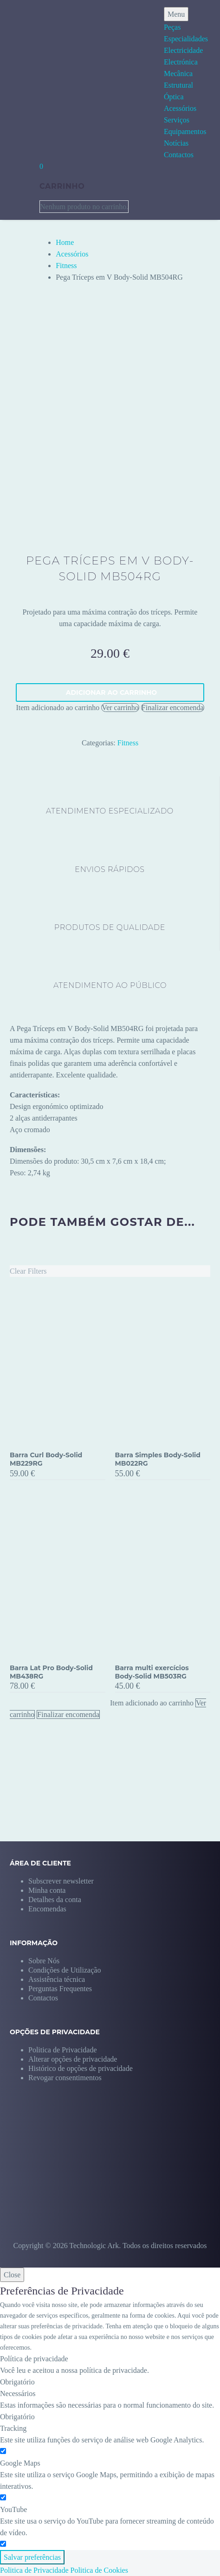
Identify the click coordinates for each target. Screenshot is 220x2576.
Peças (172, 27)
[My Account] (19, 186)
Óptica (174, 97)
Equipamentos (185, 131)
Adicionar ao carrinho (111, 692)
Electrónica (181, 62)
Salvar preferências (32, 2557)
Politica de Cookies (99, 2570)
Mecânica (178, 73)
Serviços (176, 120)
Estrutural (178, 85)
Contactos (179, 155)
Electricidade (183, 50)
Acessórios (180, 108)
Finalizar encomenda (173, 707)
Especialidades (186, 39)
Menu (176, 14)
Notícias (176, 143)
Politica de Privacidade (34, 2570)
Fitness (66, 265)
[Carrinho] (41, 166)
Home (65, 242)
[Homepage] (50, 84)
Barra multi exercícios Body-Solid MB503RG (152, 1672)
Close (12, 2275)
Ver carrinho (120, 707)
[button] (72, 2059)
